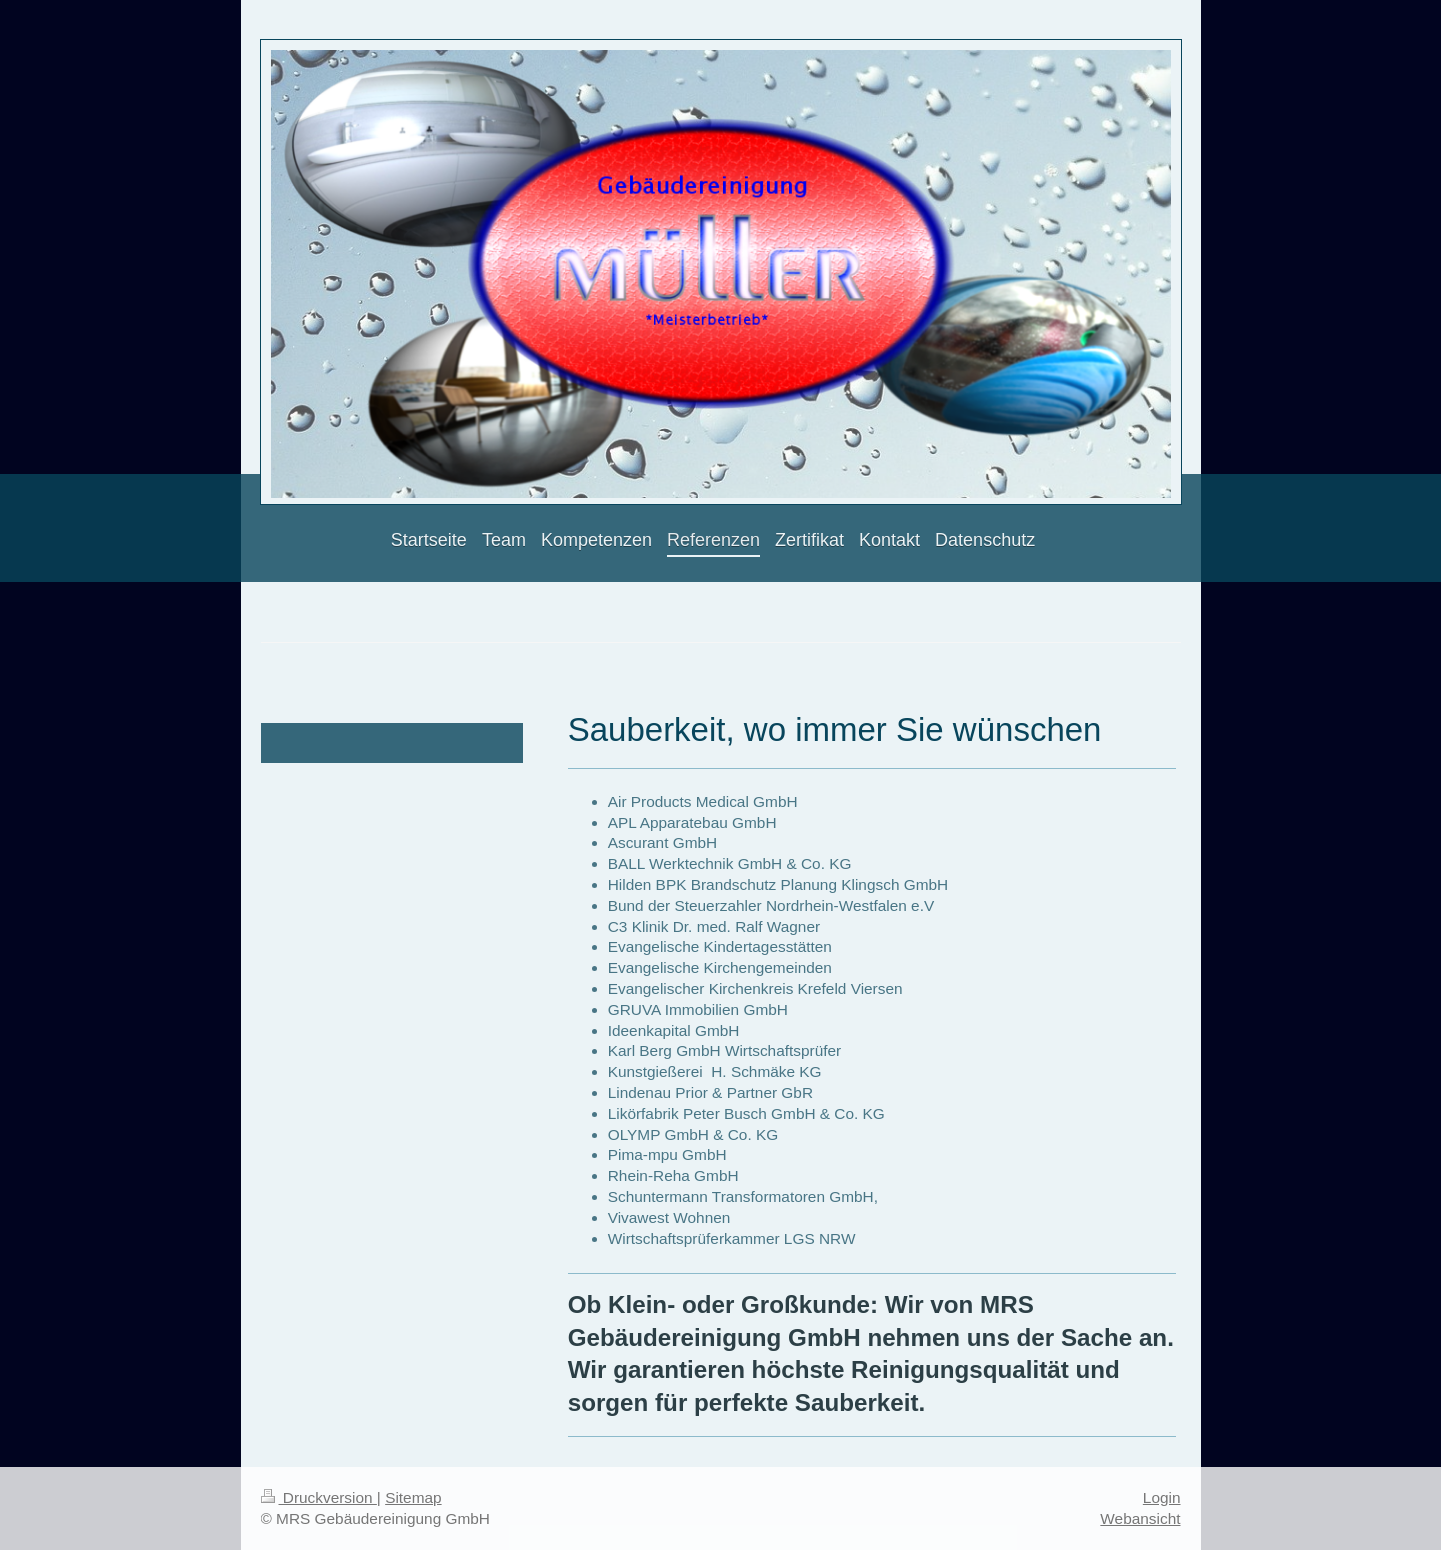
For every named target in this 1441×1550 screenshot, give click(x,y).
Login (1162, 1497)
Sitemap (413, 1497)
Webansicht (1140, 1518)
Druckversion (319, 1497)
